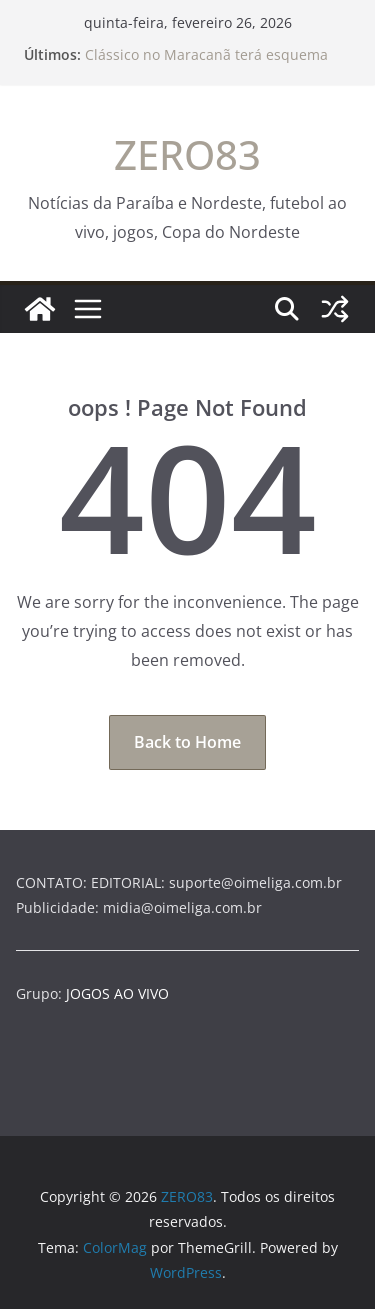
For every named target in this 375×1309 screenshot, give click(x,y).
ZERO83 (187, 154)
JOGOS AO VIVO (117, 993)
